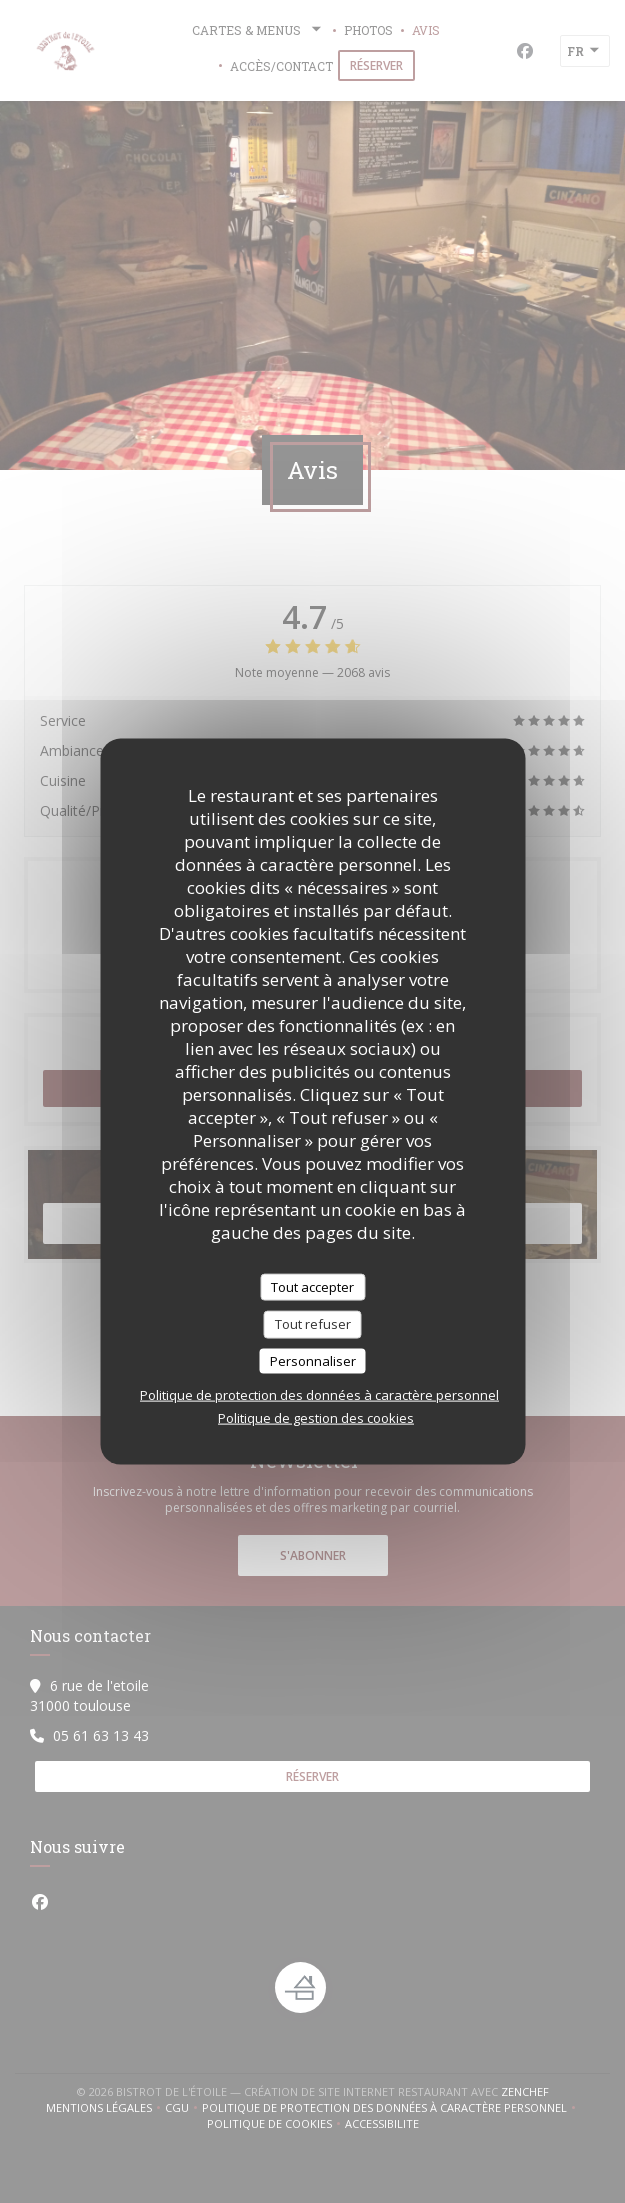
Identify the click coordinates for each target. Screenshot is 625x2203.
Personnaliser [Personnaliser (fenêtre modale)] (313, 1360)
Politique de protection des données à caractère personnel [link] (319, 1395)
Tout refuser (313, 1324)
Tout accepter (312, 1286)
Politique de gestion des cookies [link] (316, 1418)
